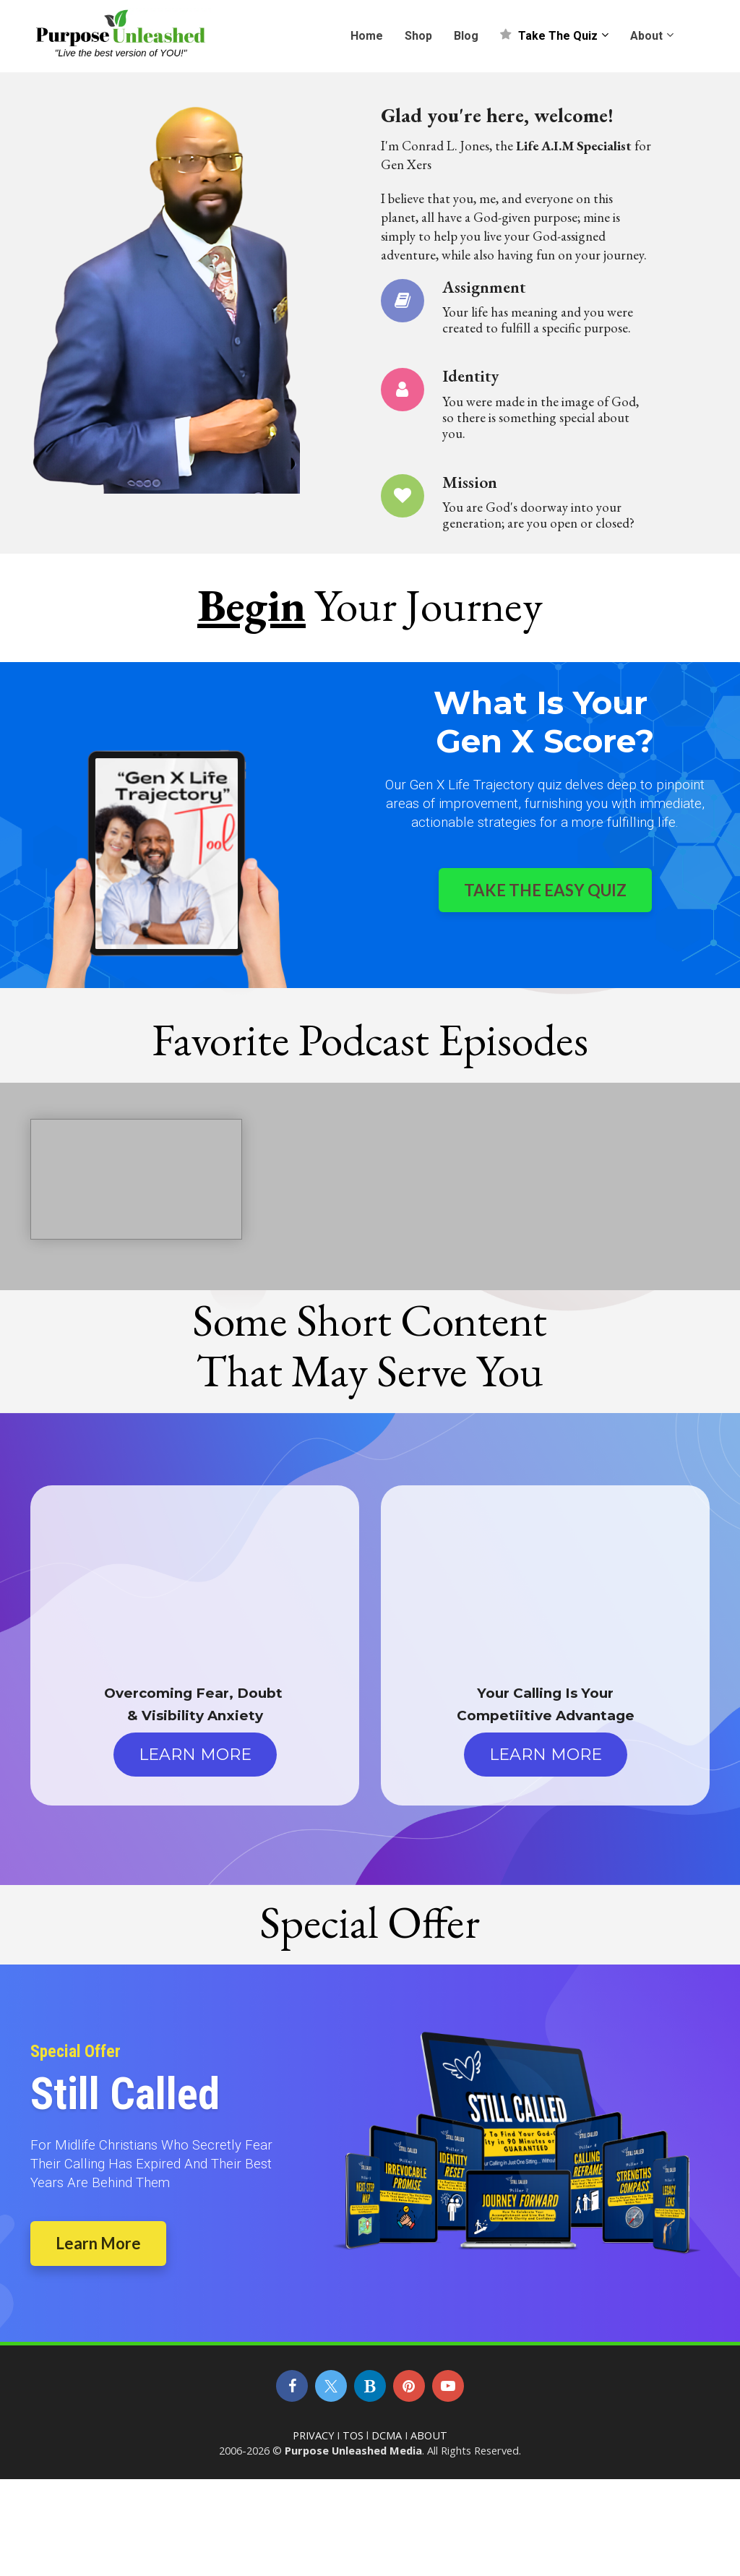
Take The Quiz (549, 36)
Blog (466, 36)
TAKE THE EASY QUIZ (545, 890)
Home (366, 36)
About (646, 36)
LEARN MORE (195, 1754)
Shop (418, 36)
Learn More (98, 2243)
